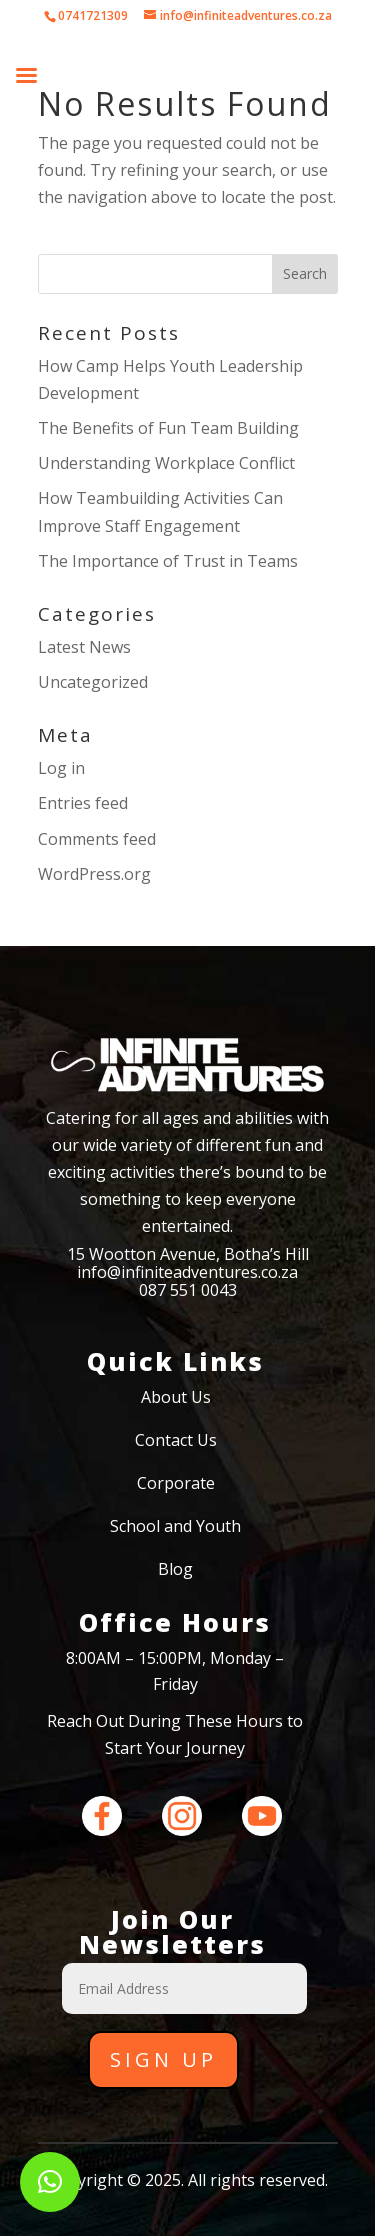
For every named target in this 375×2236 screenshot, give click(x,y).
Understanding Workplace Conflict (166, 463)
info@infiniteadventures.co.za (187, 1272)
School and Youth (175, 1526)
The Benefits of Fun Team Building (168, 428)
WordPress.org (94, 874)
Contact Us (176, 1440)
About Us (176, 1397)
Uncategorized (93, 682)
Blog (175, 1569)
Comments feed (97, 839)
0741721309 (93, 15)
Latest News (84, 647)
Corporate (176, 1483)
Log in (61, 768)
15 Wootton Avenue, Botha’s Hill (188, 1254)
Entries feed (83, 803)
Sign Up (163, 2059)
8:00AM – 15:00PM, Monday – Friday (175, 1671)
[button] (50, 2182)
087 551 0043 (188, 1290)
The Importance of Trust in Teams (168, 561)
